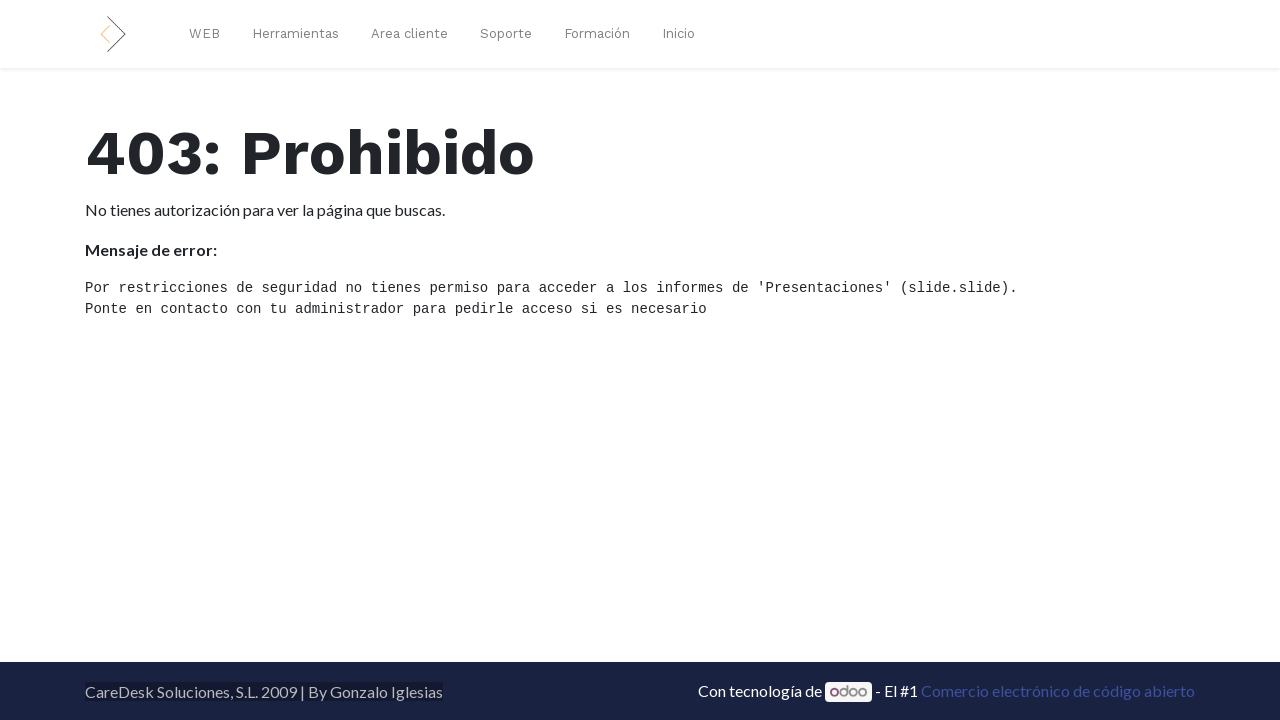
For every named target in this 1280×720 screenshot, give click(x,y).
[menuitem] (204, 34)
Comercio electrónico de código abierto (1058, 690)
